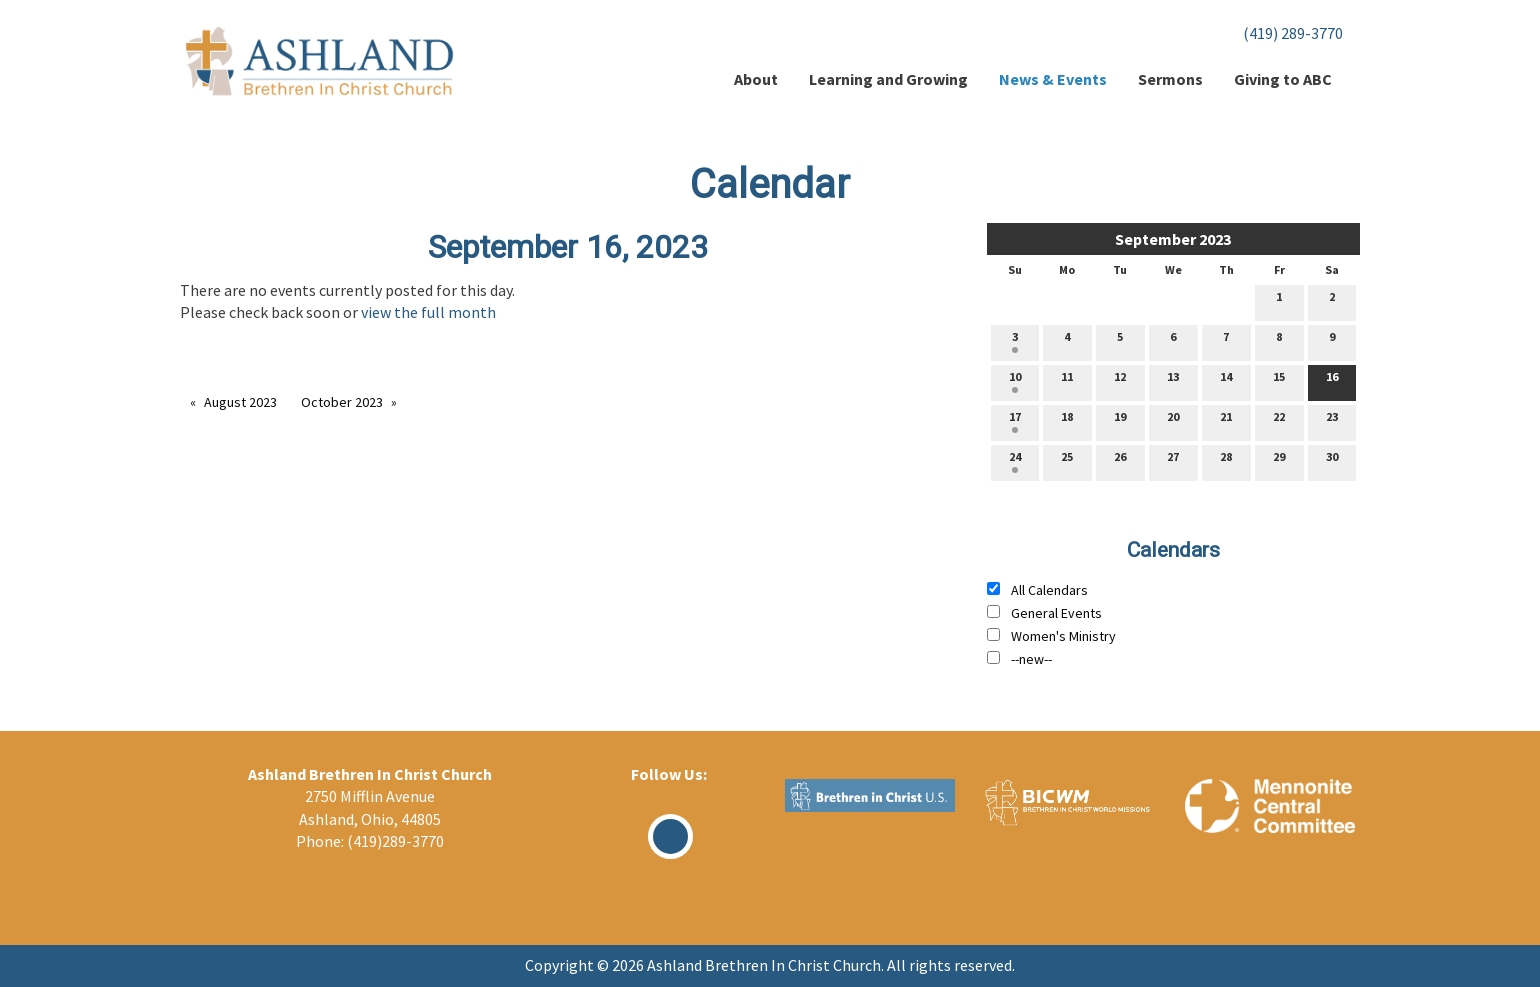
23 (1332, 421)
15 (1279, 381)
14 (1226, 381)
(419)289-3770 (395, 841)
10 (1015, 381)
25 (1067, 461)
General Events (1056, 613)
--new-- (1031, 659)
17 (1015, 421)
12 (1120, 381)
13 (1173, 381)
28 (1226, 461)
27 (1173, 461)
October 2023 (342, 402)
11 (1067, 381)
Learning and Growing (888, 79)
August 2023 (240, 402)
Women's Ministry (1063, 636)
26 (1120, 461)
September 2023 (1173, 239)
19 (1120, 421)
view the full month (428, 312)
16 (1332, 381)
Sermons (1170, 79)
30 (1332, 461)
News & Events (1053, 79)
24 (1015, 461)
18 (1067, 421)
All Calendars (1049, 590)
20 (1173, 421)
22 (1279, 421)
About (756, 79)
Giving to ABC (1283, 79)
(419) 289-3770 (1293, 33)
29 (1279, 461)
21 (1226, 421)
